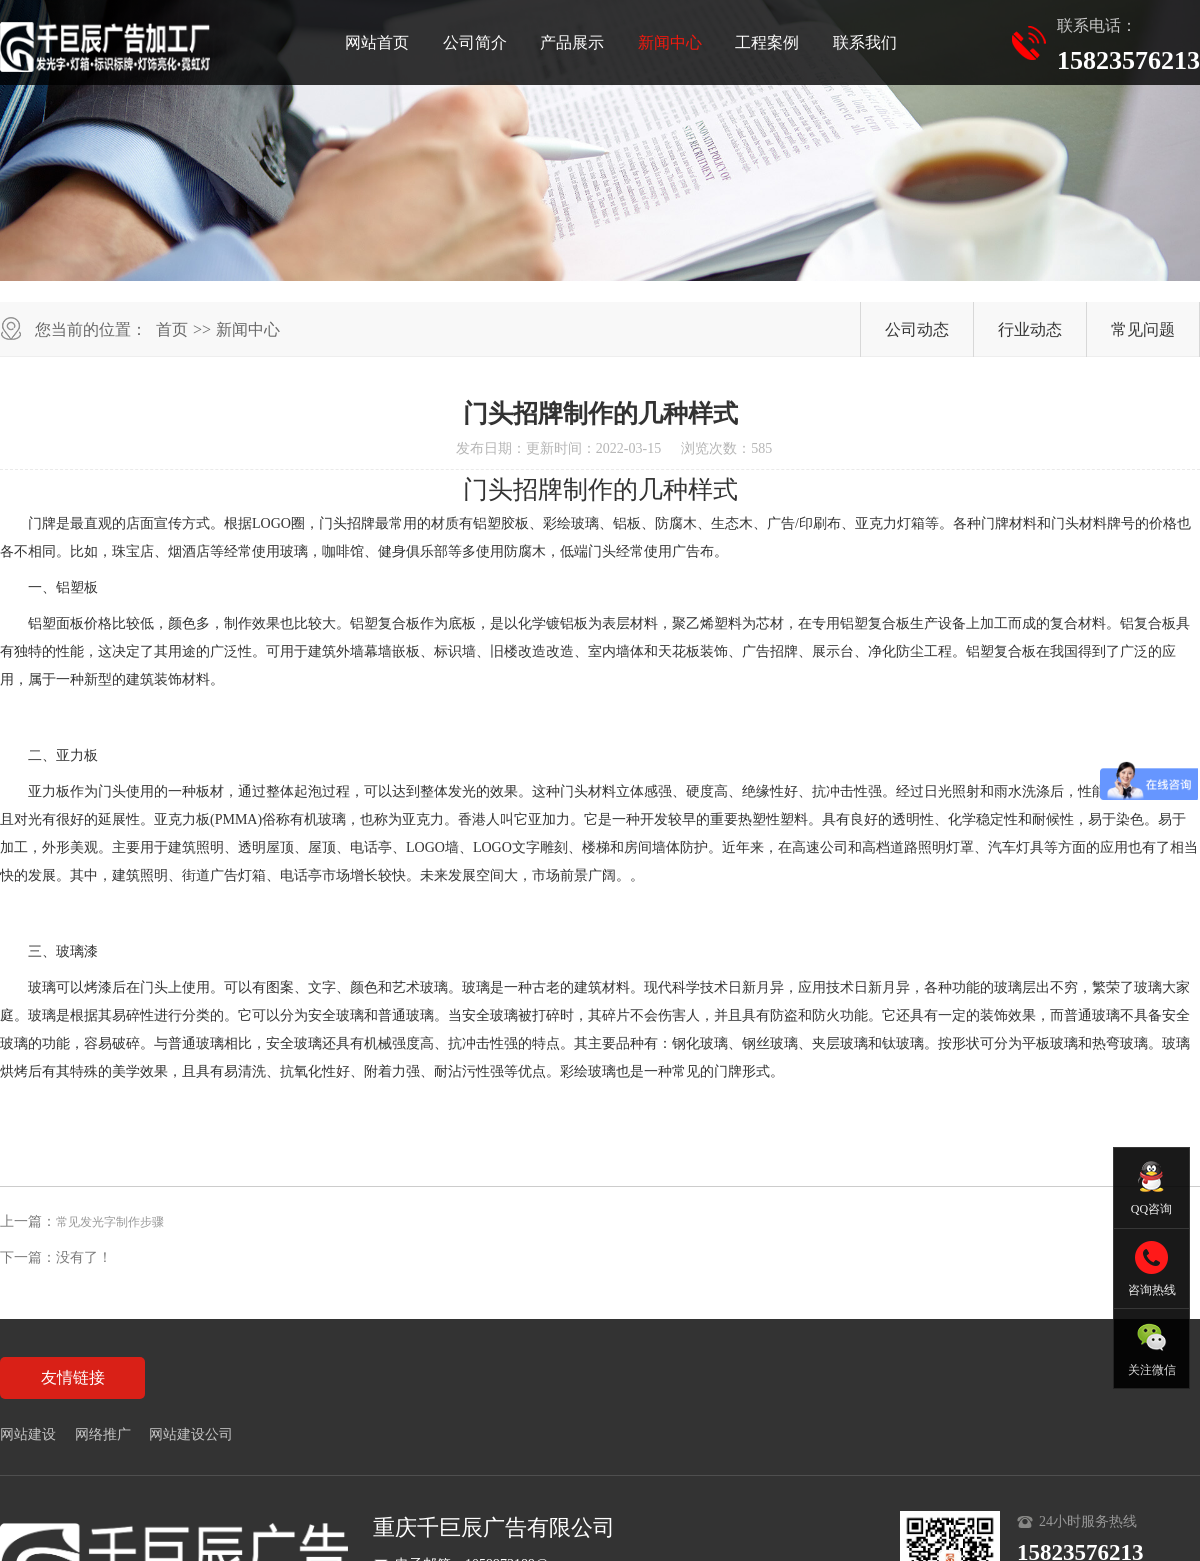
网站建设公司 (191, 1434)
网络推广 (103, 1434)
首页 (172, 329)
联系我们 (865, 42)
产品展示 (572, 42)
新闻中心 (670, 42)
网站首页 (377, 42)
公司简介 (475, 42)
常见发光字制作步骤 (110, 1222)
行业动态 (1030, 329)
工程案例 (767, 42)
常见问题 (1143, 329)
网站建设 (28, 1434)
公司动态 (917, 329)
